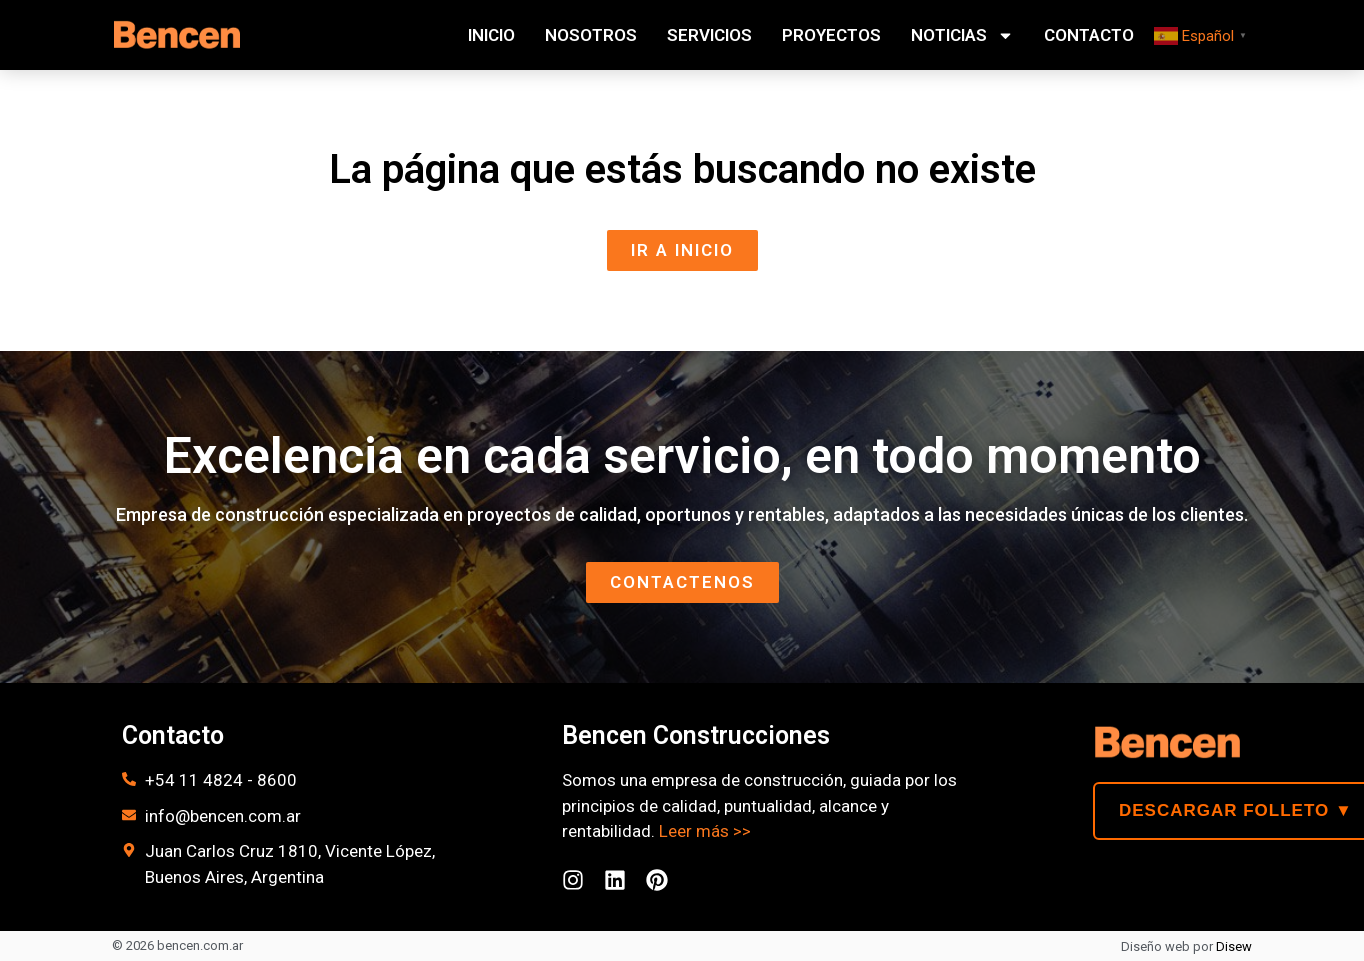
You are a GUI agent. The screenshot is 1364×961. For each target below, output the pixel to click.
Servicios (709, 35)
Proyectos (831, 35)
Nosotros (591, 35)
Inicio (491, 35)
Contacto (1089, 35)
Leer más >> (705, 831)
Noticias (962, 35)
